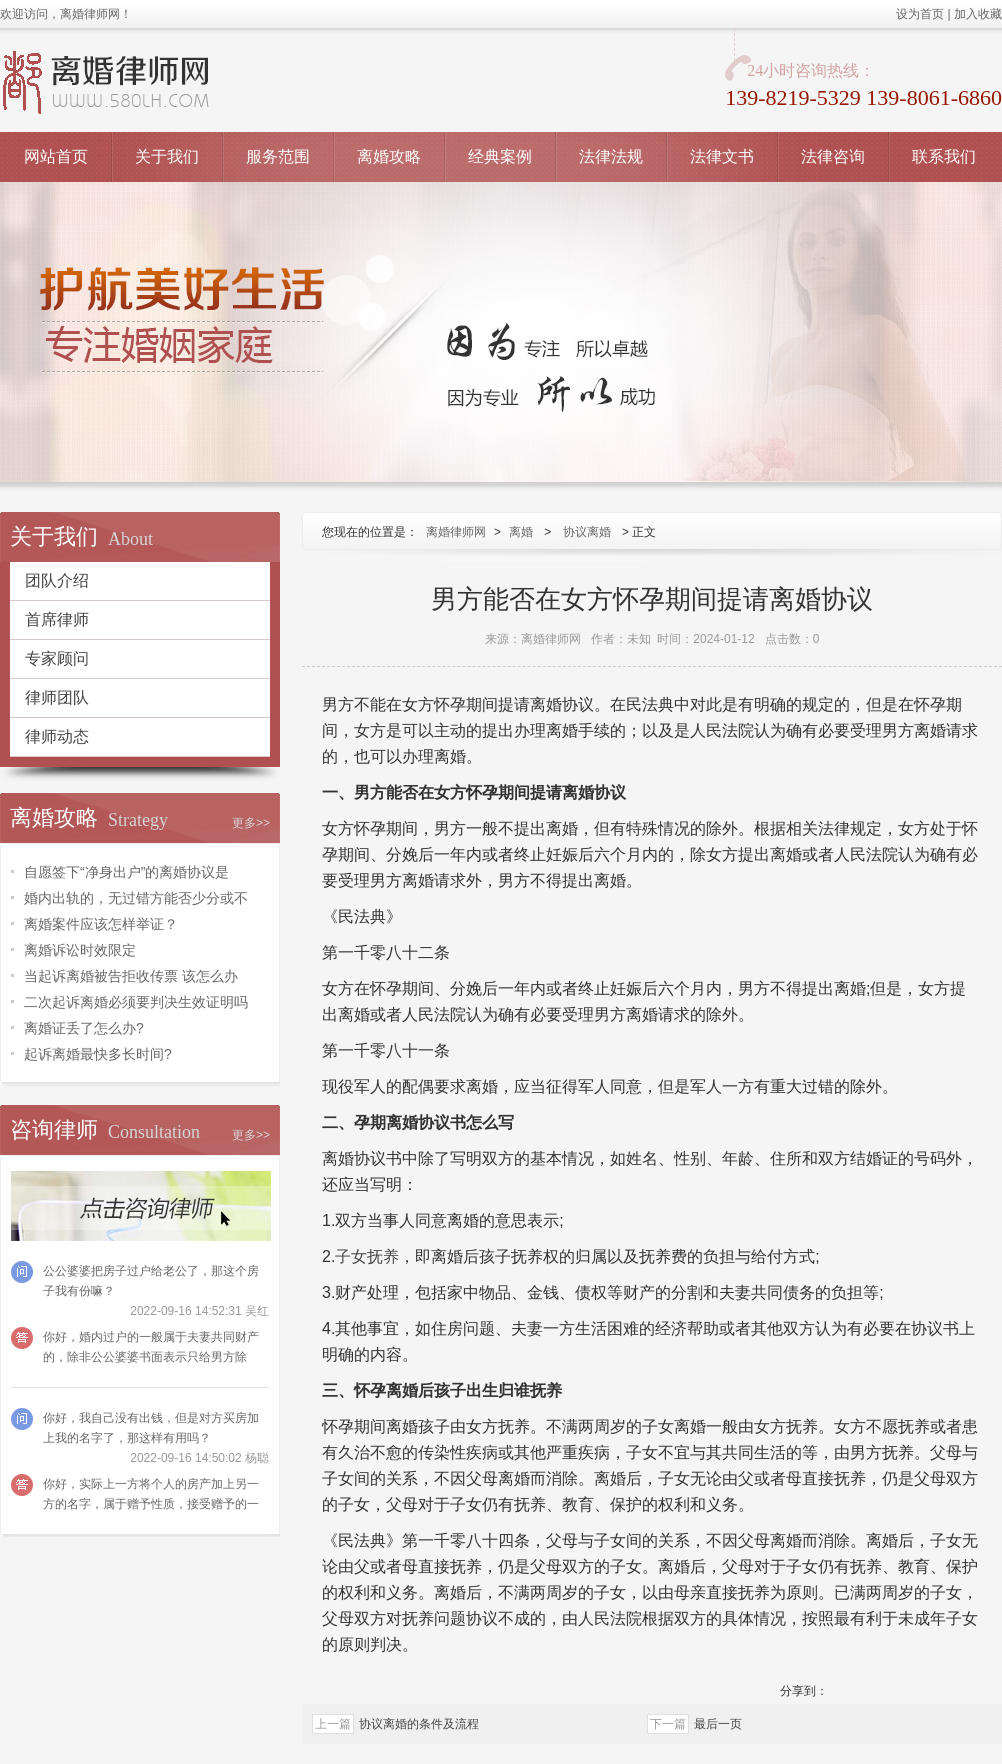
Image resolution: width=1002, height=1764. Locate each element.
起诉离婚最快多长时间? (98, 1054)
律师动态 (57, 736)
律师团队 (57, 697)
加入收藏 (978, 14)
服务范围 (278, 156)
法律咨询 (833, 156)
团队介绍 (57, 580)
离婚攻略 (389, 156)
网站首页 (56, 156)
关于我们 (167, 156)
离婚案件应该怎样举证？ (101, 924)
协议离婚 (587, 532)
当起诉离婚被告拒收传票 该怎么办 (131, 976)
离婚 (521, 532)
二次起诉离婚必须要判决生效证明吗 (136, 1002)
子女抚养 (367, 1256)
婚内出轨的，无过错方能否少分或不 (136, 898)
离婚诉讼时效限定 (80, 950)
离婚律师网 (456, 532)
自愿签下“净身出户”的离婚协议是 (126, 872)
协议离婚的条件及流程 (419, 1724)
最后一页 (718, 1724)
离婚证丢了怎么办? (84, 1028)
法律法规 (611, 156)
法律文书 (722, 156)
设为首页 (920, 14)
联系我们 (944, 156)
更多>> (251, 823)
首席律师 (57, 619)
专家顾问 (57, 658)
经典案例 (500, 156)
